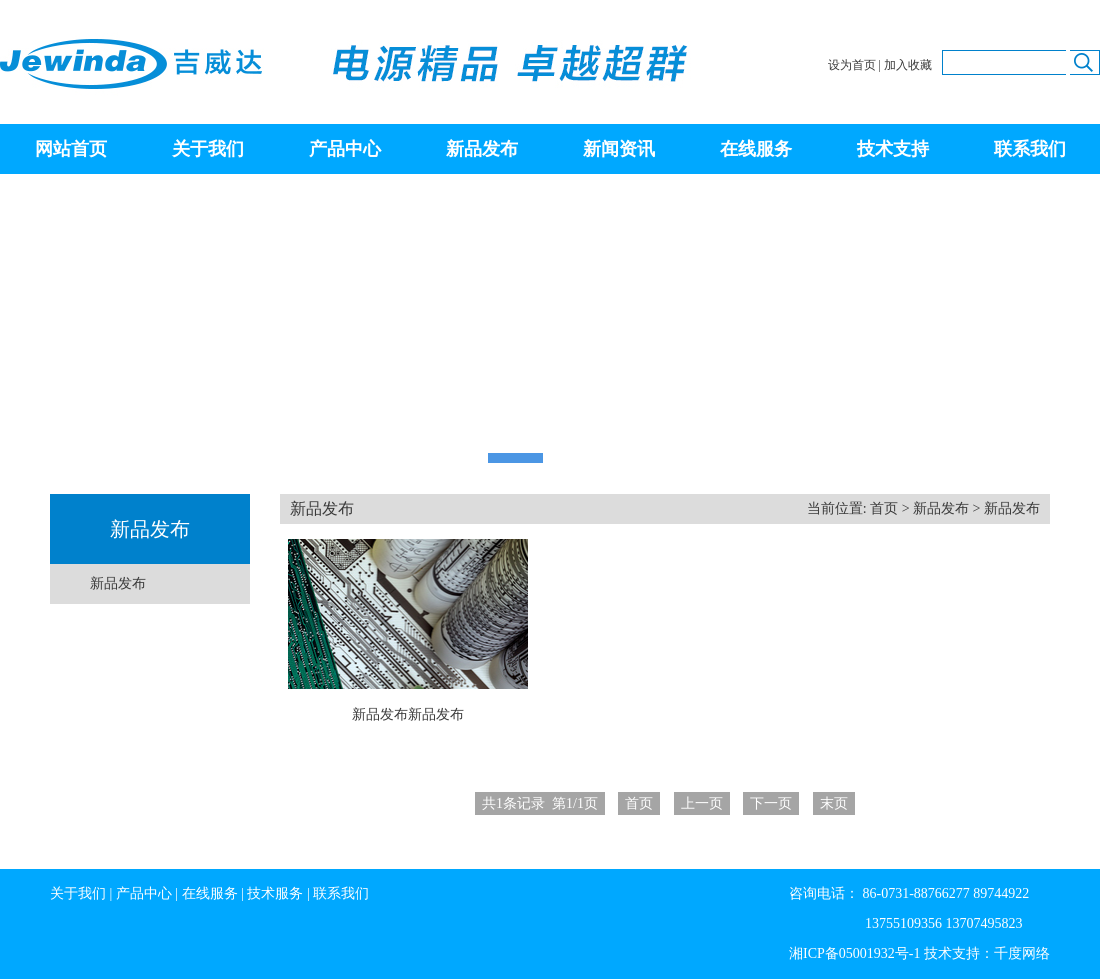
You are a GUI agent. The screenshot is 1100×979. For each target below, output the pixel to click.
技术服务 (275, 893)
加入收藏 (908, 65)
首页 (884, 508)
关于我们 (208, 149)
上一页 (702, 803)
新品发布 (482, 149)
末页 (834, 803)
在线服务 (756, 149)
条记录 (540, 803)
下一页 (771, 803)
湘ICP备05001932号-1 (854, 953)
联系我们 (1030, 149)
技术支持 (893, 149)
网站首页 (71, 149)
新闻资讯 (619, 149)
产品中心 (345, 149)
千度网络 (1022, 953)
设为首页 (852, 65)
